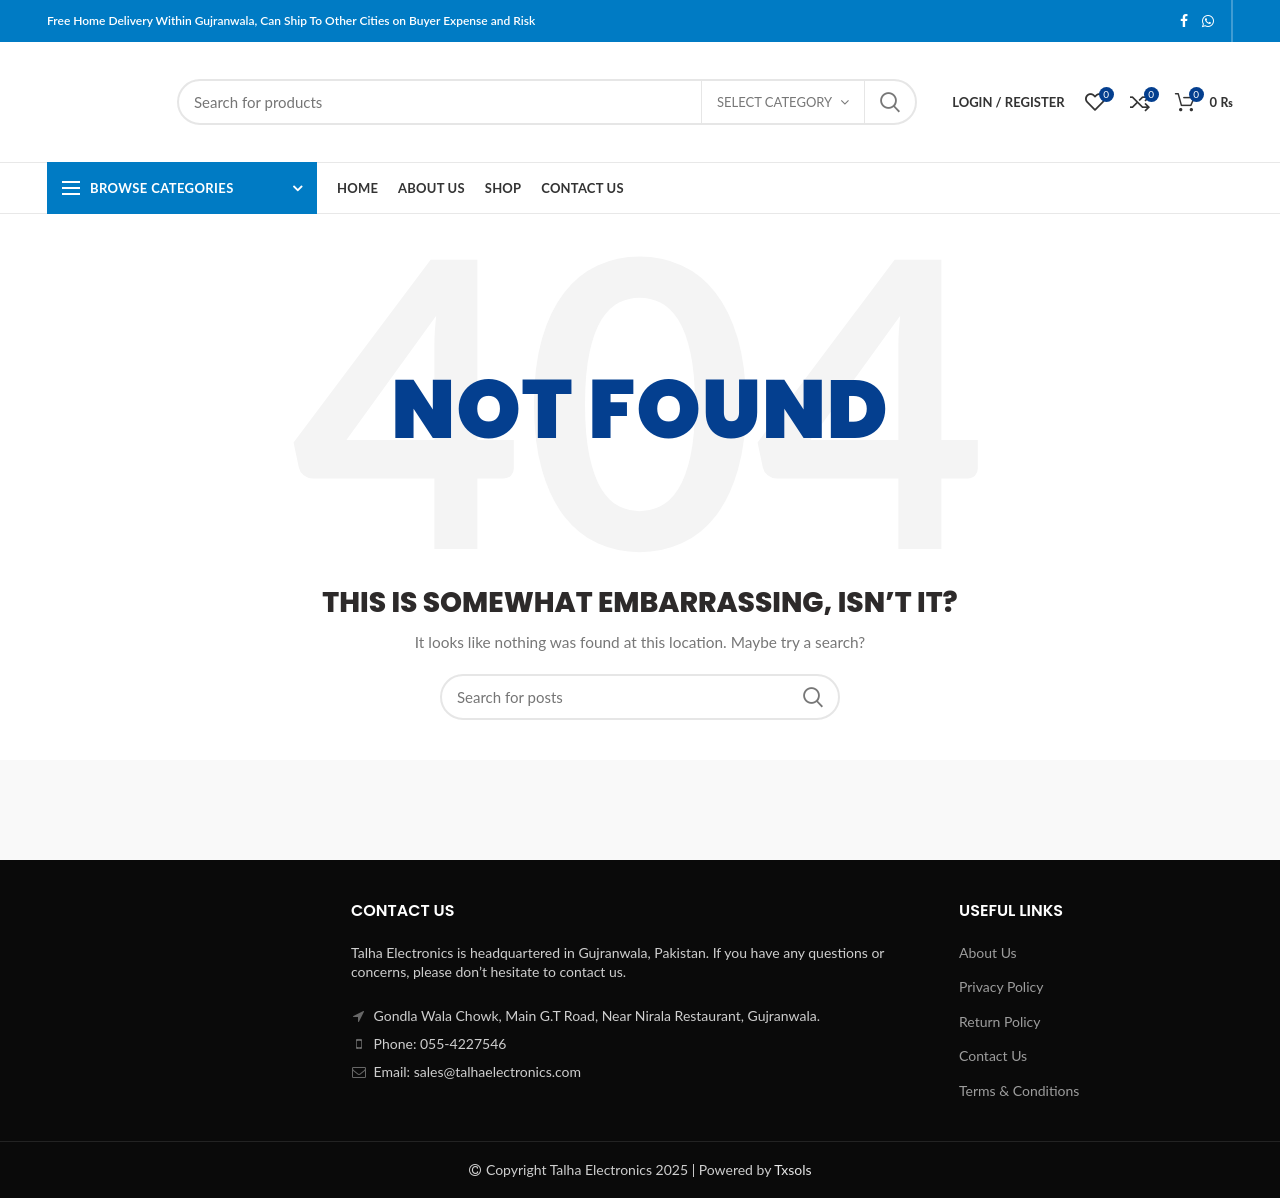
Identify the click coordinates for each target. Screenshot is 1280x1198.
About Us (988, 952)
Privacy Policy (1001, 986)
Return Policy (1000, 1021)
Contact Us (993, 1055)
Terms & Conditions (1019, 1090)
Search (890, 102)
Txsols (792, 1169)
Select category (774, 102)
